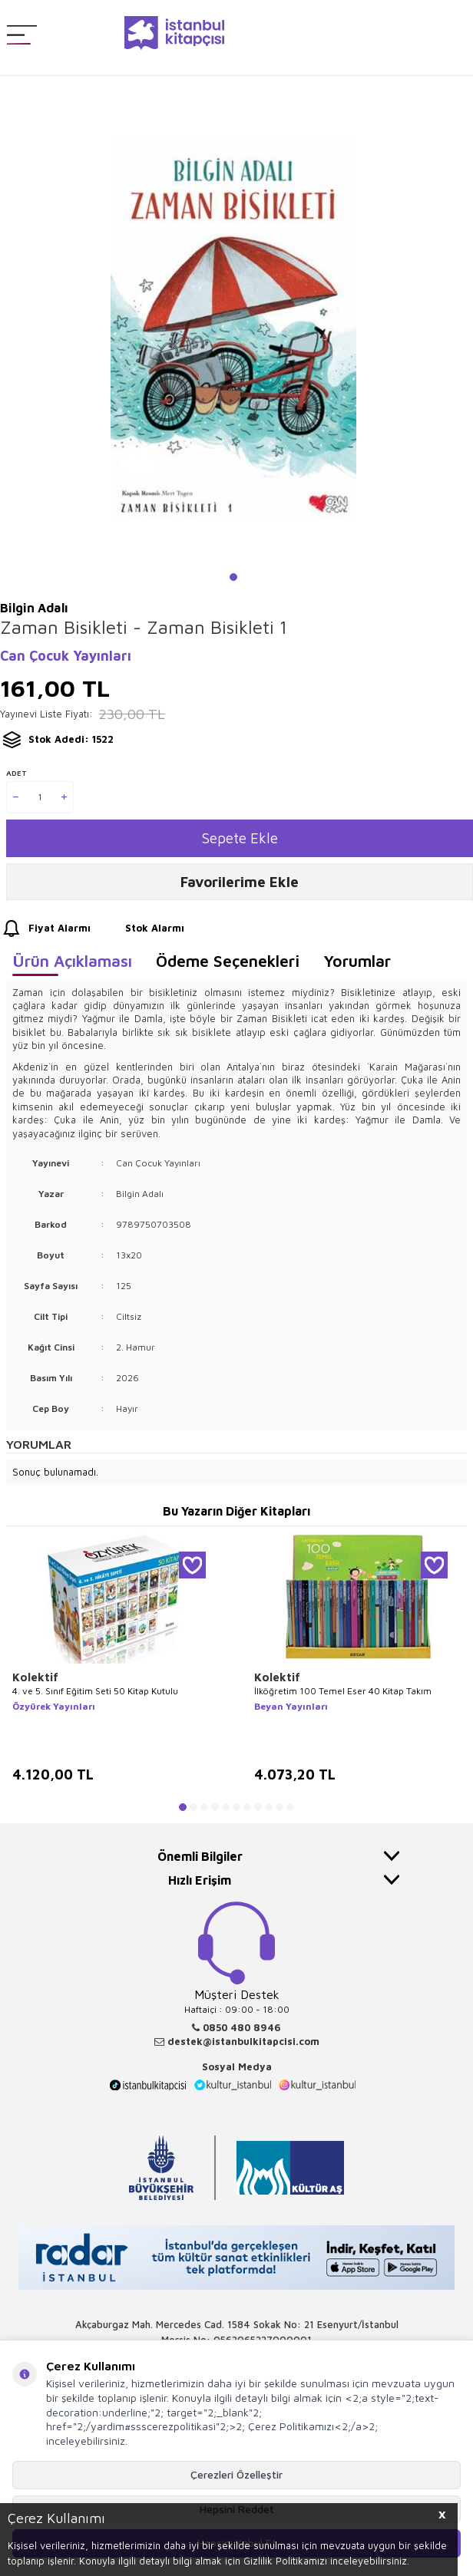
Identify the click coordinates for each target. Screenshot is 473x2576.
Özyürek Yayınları (53, 1706)
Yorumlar (357, 961)
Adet (16, 772)
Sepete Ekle (240, 838)
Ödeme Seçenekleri (227, 961)
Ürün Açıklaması (72, 961)
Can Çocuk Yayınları (65, 656)
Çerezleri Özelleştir (236, 2474)
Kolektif (35, 1677)
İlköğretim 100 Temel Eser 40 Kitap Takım (343, 1691)
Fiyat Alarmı (45, 928)
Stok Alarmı (140, 928)
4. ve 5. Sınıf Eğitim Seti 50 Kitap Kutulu (95, 1691)
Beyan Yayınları (291, 1706)
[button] (233, 577)
